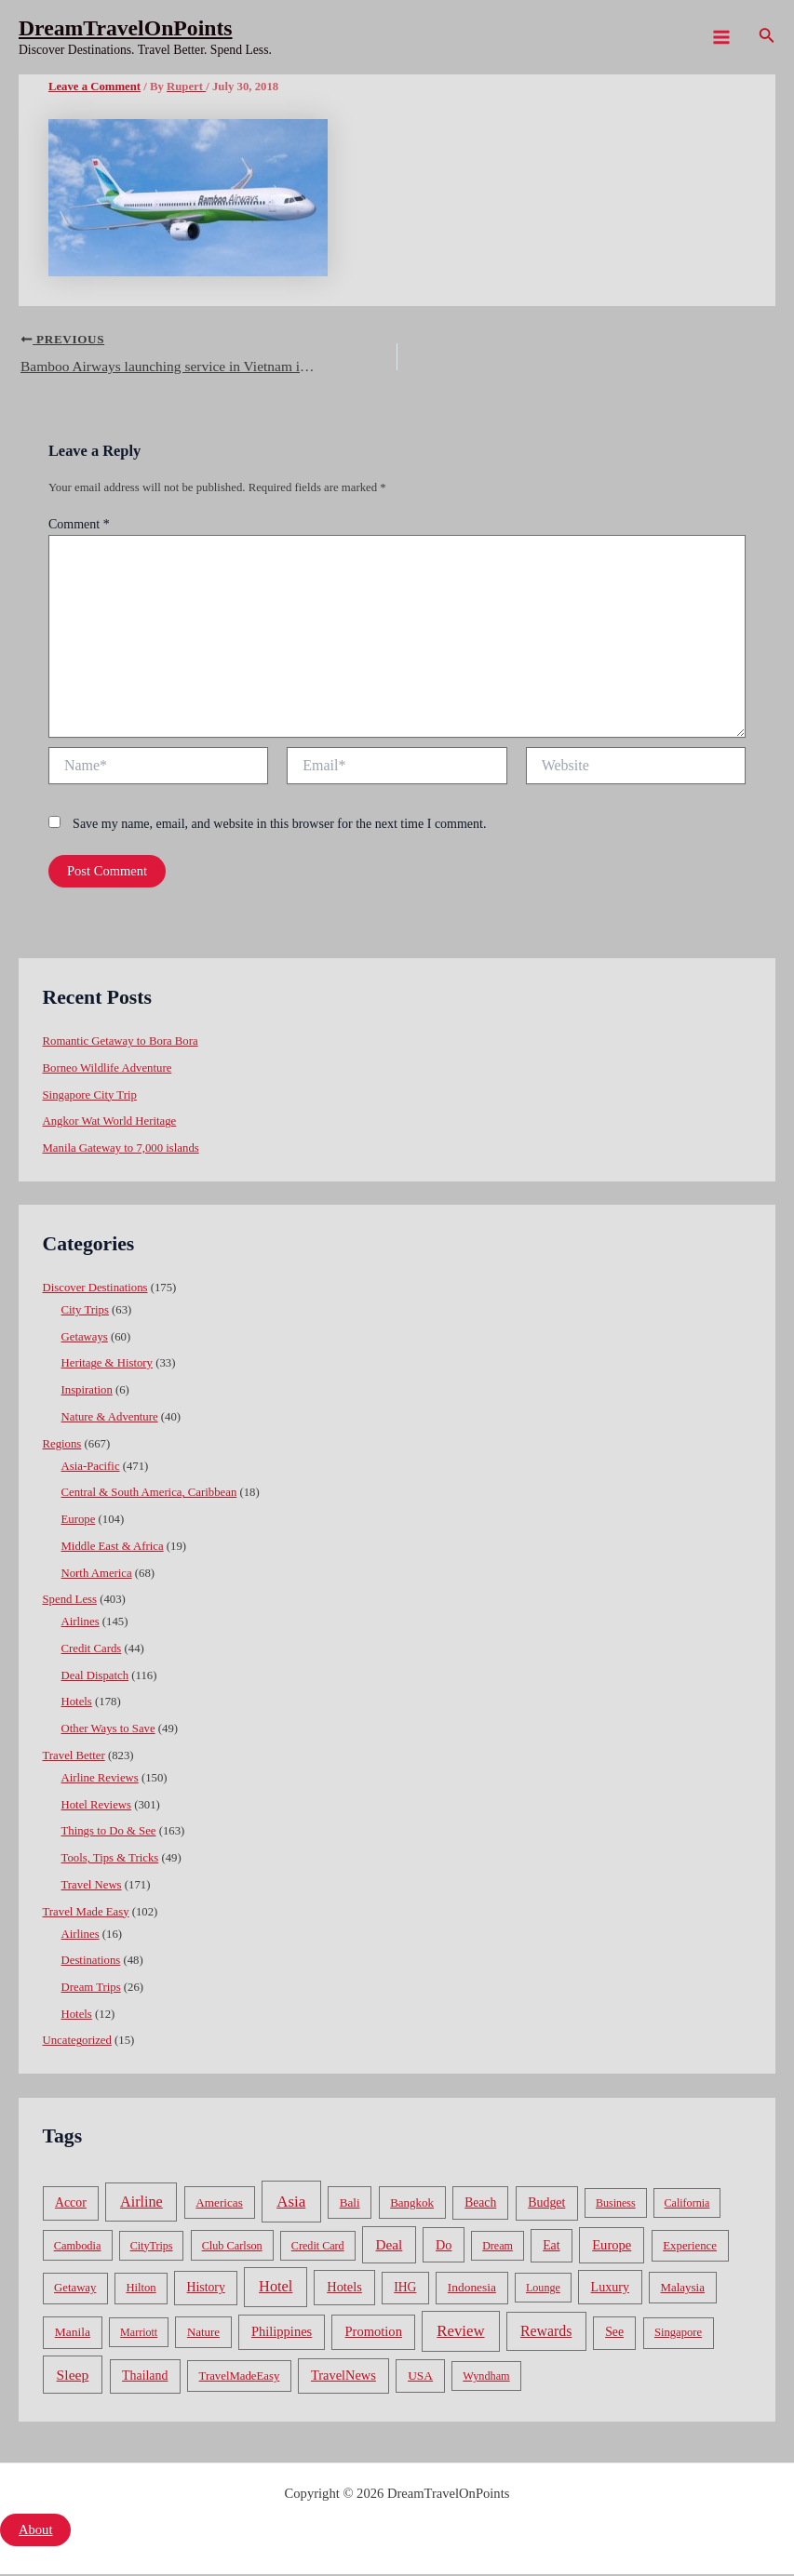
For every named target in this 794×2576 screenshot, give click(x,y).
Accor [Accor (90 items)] (71, 2204)
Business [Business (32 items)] (616, 2204)
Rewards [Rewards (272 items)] (546, 2334)
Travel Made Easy (86, 1913)
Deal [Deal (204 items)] (389, 2246)
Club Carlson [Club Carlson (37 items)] (232, 2247)
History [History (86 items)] (206, 2289)
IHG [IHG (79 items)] (405, 2289)
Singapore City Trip (90, 1096)
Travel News (91, 1886)
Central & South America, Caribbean (149, 1495)
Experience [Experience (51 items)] (690, 2247)
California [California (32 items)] (687, 2204)
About (35, 2531)
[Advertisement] (397, 214)
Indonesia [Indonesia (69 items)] (472, 2289)
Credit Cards (91, 1650)
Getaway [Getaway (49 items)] (75, 2289)
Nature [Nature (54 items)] (203, 2335)
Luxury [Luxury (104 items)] (610, 2288)
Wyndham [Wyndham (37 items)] (486, 2377)
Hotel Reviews (96, 1806)
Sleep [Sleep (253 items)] (73, 2376)
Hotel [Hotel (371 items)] (275, 2288)
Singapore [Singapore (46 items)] (678, 2335)
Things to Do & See (108, 1833)
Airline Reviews (100, 1779)
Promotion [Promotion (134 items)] (373, 2334)
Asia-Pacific (90, 1468)
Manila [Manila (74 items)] (72, 2335)
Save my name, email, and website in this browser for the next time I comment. (279, 826)
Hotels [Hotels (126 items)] (344, 2288)
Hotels (76, 1704)
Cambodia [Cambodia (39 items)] (77, 2247)
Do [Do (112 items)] (443, 2246)
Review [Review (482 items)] (460, 2333)
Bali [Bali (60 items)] (350, 2204)
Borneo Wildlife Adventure (107, 1069)
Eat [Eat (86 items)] (551, 2247)
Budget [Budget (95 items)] (546, 2204)
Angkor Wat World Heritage (110, 1122)
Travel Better (74, 1757)
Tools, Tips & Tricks (110, 1859)
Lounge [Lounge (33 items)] (543, 2289)
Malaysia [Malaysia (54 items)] (683, 2289)
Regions (62, 1445)
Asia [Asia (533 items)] (290, 2203)
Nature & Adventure (109, 1418)
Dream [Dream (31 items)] (497, 2247)
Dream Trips (91, 1988)
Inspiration (87, 1391)
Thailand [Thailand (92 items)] (145, 2377)
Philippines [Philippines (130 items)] (281, 2334)
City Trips (85, 1311)
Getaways (84, 1338)
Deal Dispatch (95, 1677)
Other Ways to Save (108, 1730)
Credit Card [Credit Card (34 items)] (317, 2247)
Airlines (80, 1624)
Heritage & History (107, 1365)
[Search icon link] (767, 37)
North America (96, 1575)
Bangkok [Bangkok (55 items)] (412, 2204)
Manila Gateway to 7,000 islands (121, 1149)
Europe (78, 1521)
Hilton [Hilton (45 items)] (140, 2289)
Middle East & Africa (112, 1548)
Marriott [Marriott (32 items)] (138, 2335)
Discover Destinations (95, 1289)
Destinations (91, 1962)
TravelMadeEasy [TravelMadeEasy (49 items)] (239, 2377)
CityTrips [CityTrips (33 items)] (151, 2247)
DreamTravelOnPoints (126, 28)
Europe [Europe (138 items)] (611, 2246)
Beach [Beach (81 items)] (480, 2204)
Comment (79, 527)
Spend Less (70, 1601)
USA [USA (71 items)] (420, 2377)
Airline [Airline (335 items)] (141, 2203)
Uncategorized (77, 2042)
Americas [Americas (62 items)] (218, 2204)
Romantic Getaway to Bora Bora (120, 1042)
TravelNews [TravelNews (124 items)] (343, 2376)
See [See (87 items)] (614, 2335)
